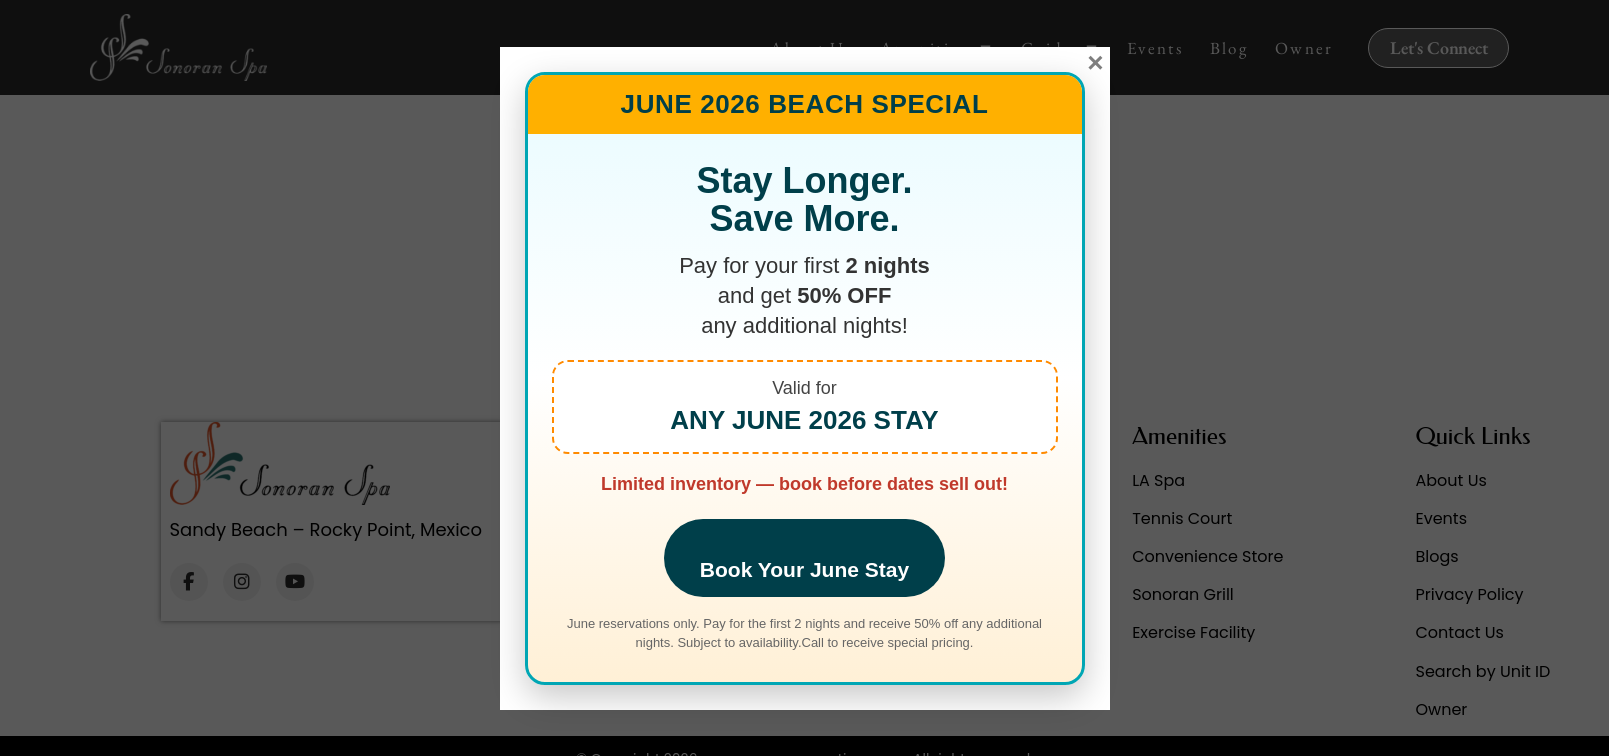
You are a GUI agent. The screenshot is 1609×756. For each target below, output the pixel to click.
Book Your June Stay (804, 569)
